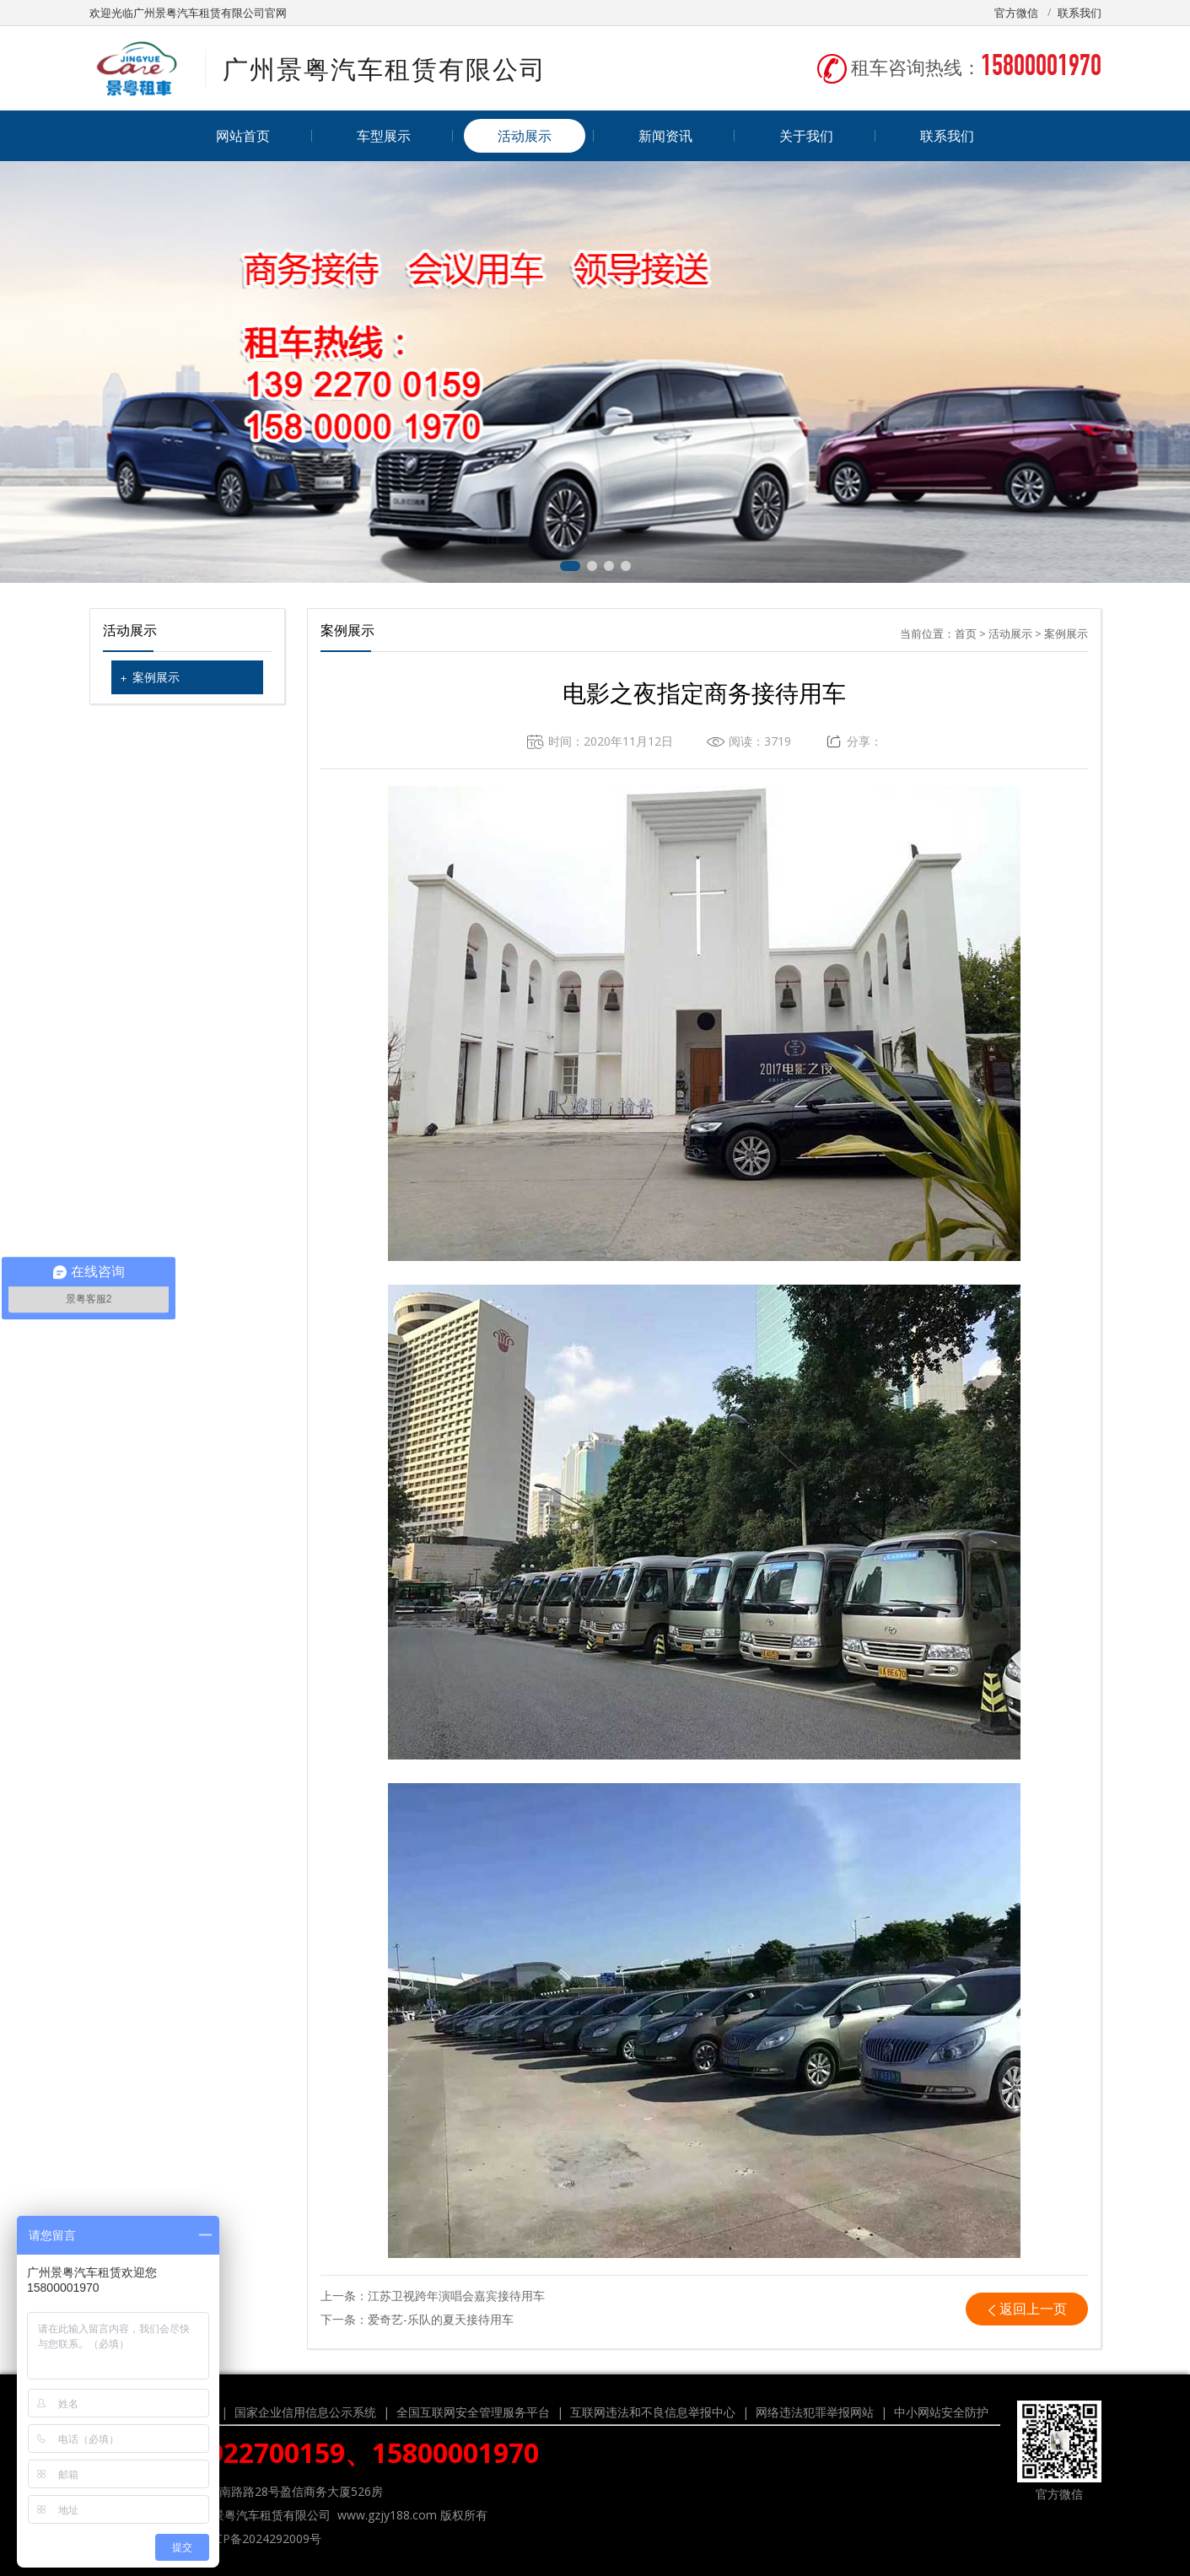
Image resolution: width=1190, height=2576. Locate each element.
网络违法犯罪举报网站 (815, 2412)
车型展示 (384, 136)
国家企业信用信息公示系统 (305, 2412)
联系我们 (1079, 12)
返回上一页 (1033, 2308)
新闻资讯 (665, 136)
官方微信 (1016, 12)
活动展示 (525, 136)
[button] (570, 566)
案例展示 (156, 677)
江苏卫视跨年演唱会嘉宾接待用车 (456, 2296)
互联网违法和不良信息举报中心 (652, 2412)
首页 (966, 633)
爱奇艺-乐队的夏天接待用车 (441, 2319)
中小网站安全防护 (941, 2412)
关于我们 (806, 136)
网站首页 (243, 136)
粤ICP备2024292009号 (260, 2538)
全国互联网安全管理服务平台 (473, 2412)
